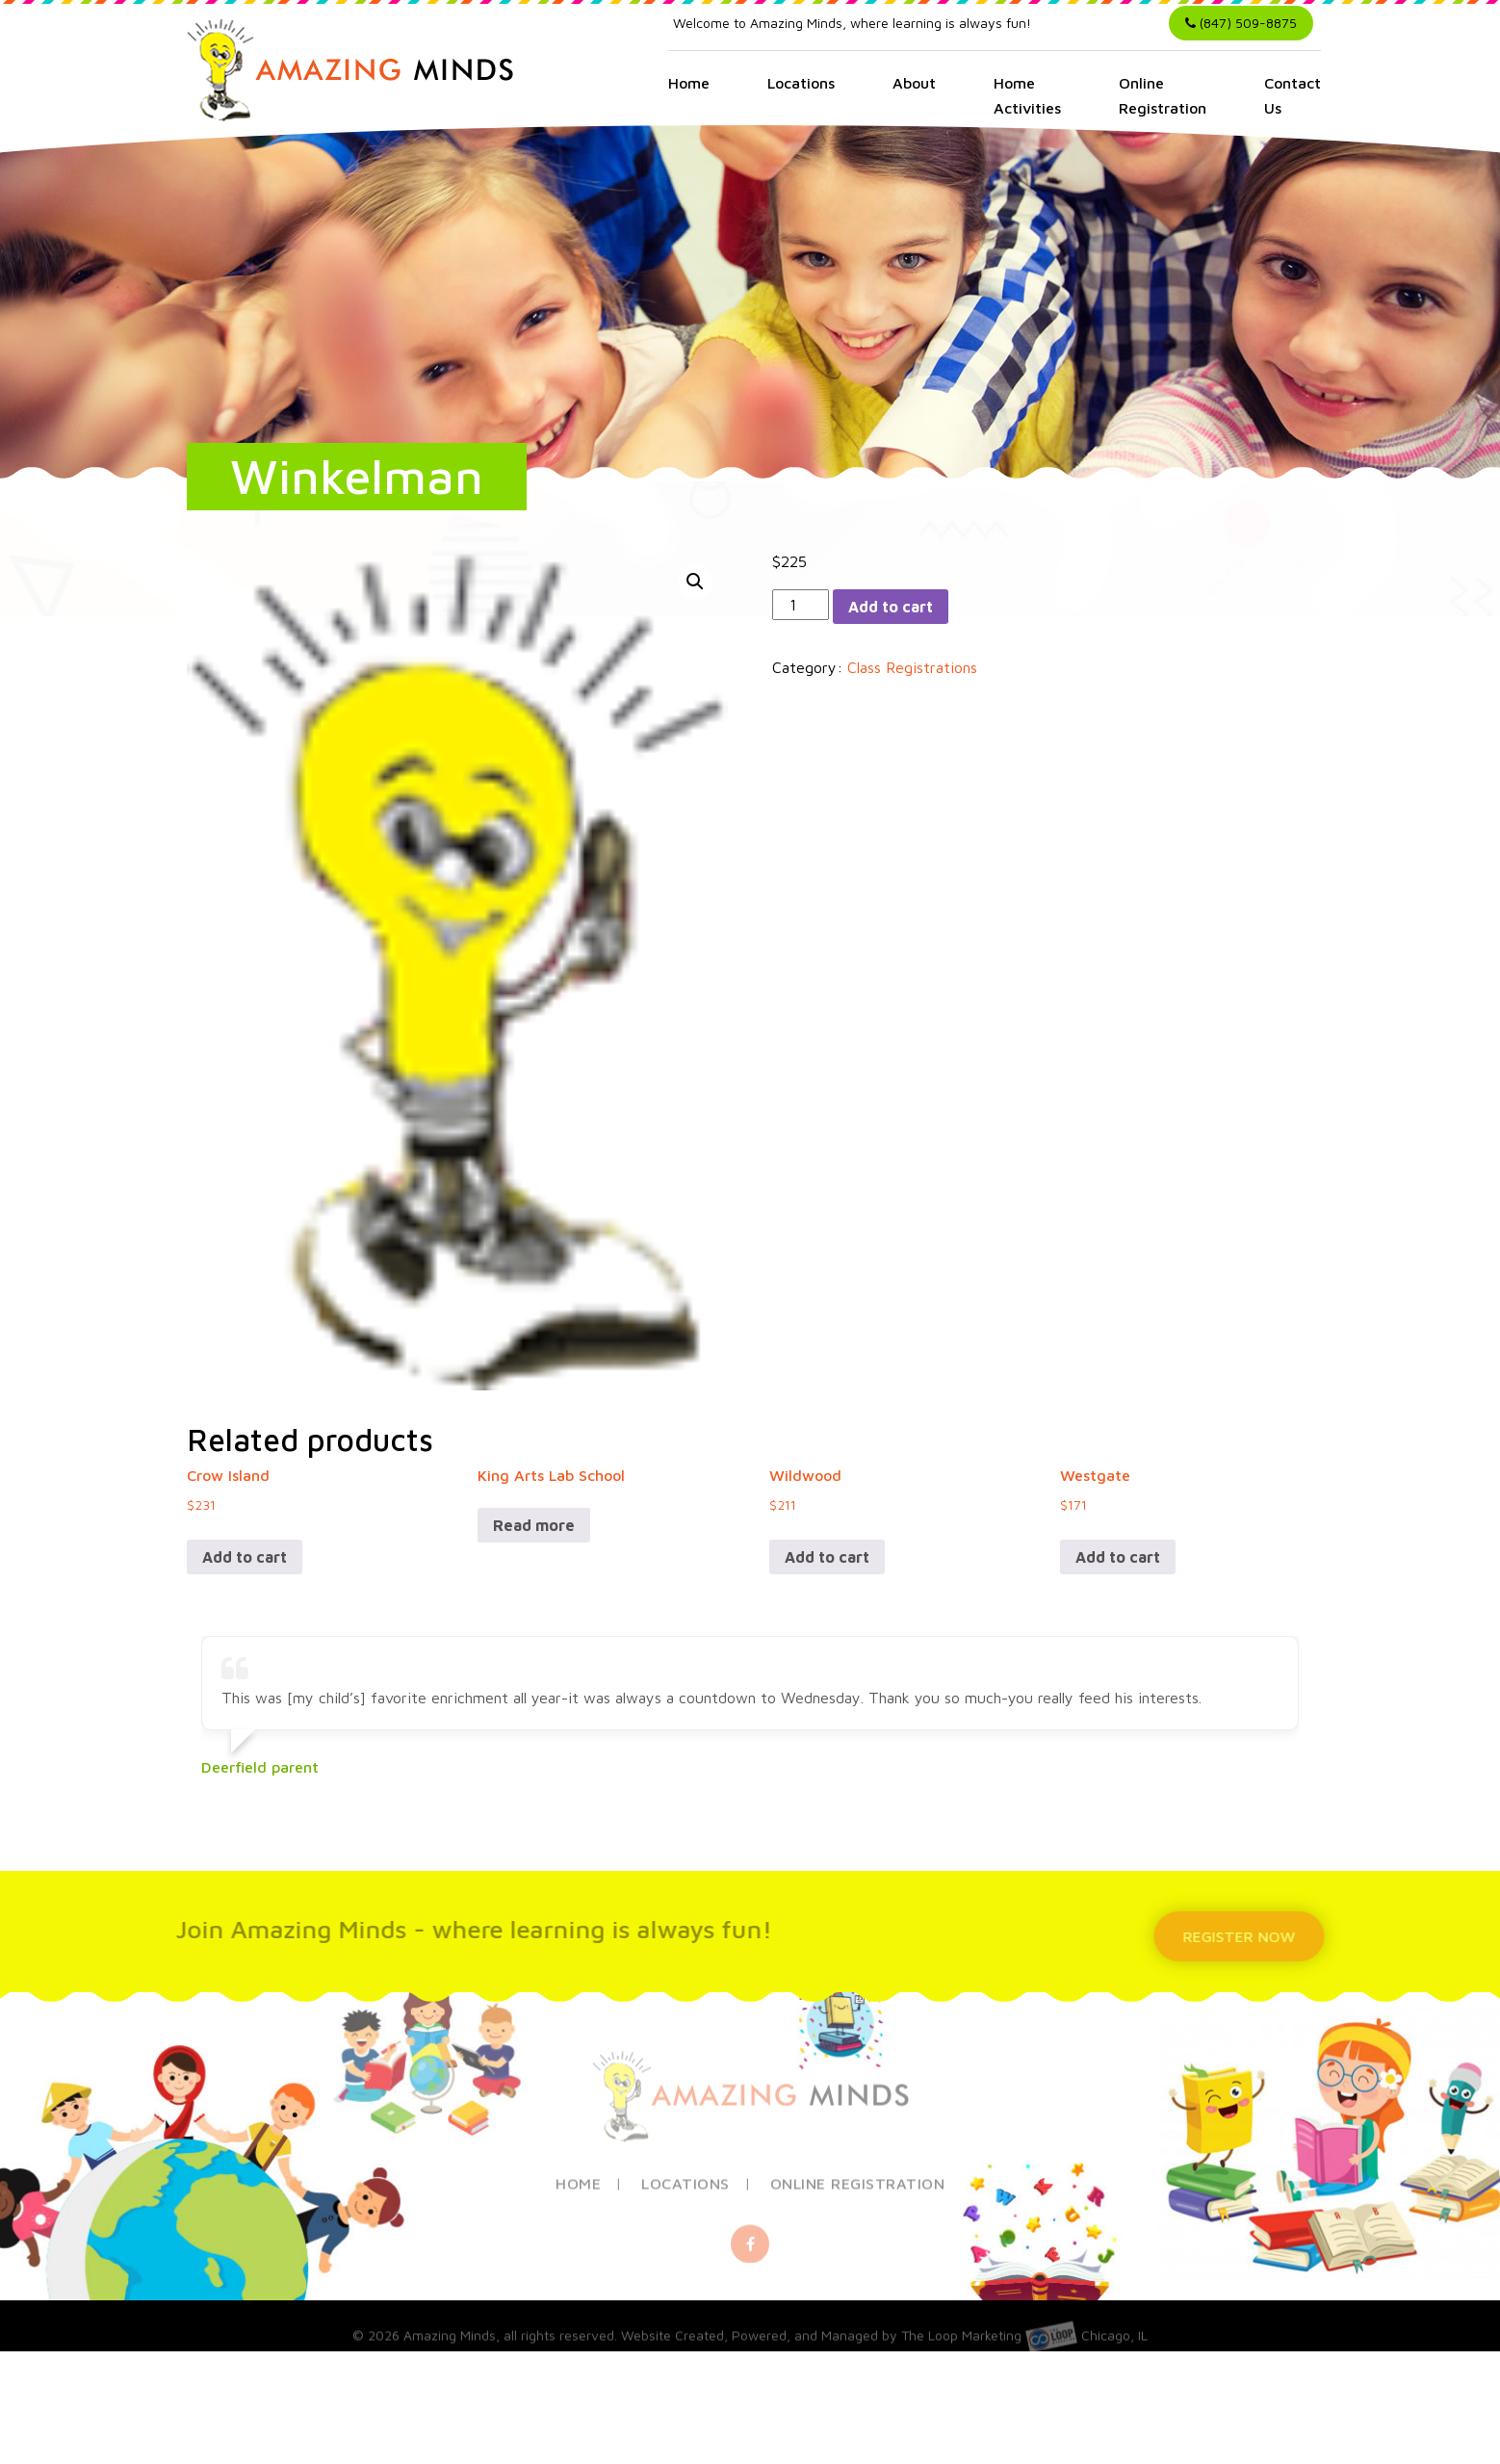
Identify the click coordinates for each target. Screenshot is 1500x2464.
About (914, 82)
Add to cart (890, 606)
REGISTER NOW (1246, 1936)
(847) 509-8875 (1241, 22)
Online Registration (1162, 95)
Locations (801, 82)
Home (689, 82)
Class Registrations (912, 667)
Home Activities (1027, 95)
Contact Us (1292, 95)
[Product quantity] (800, 604)
